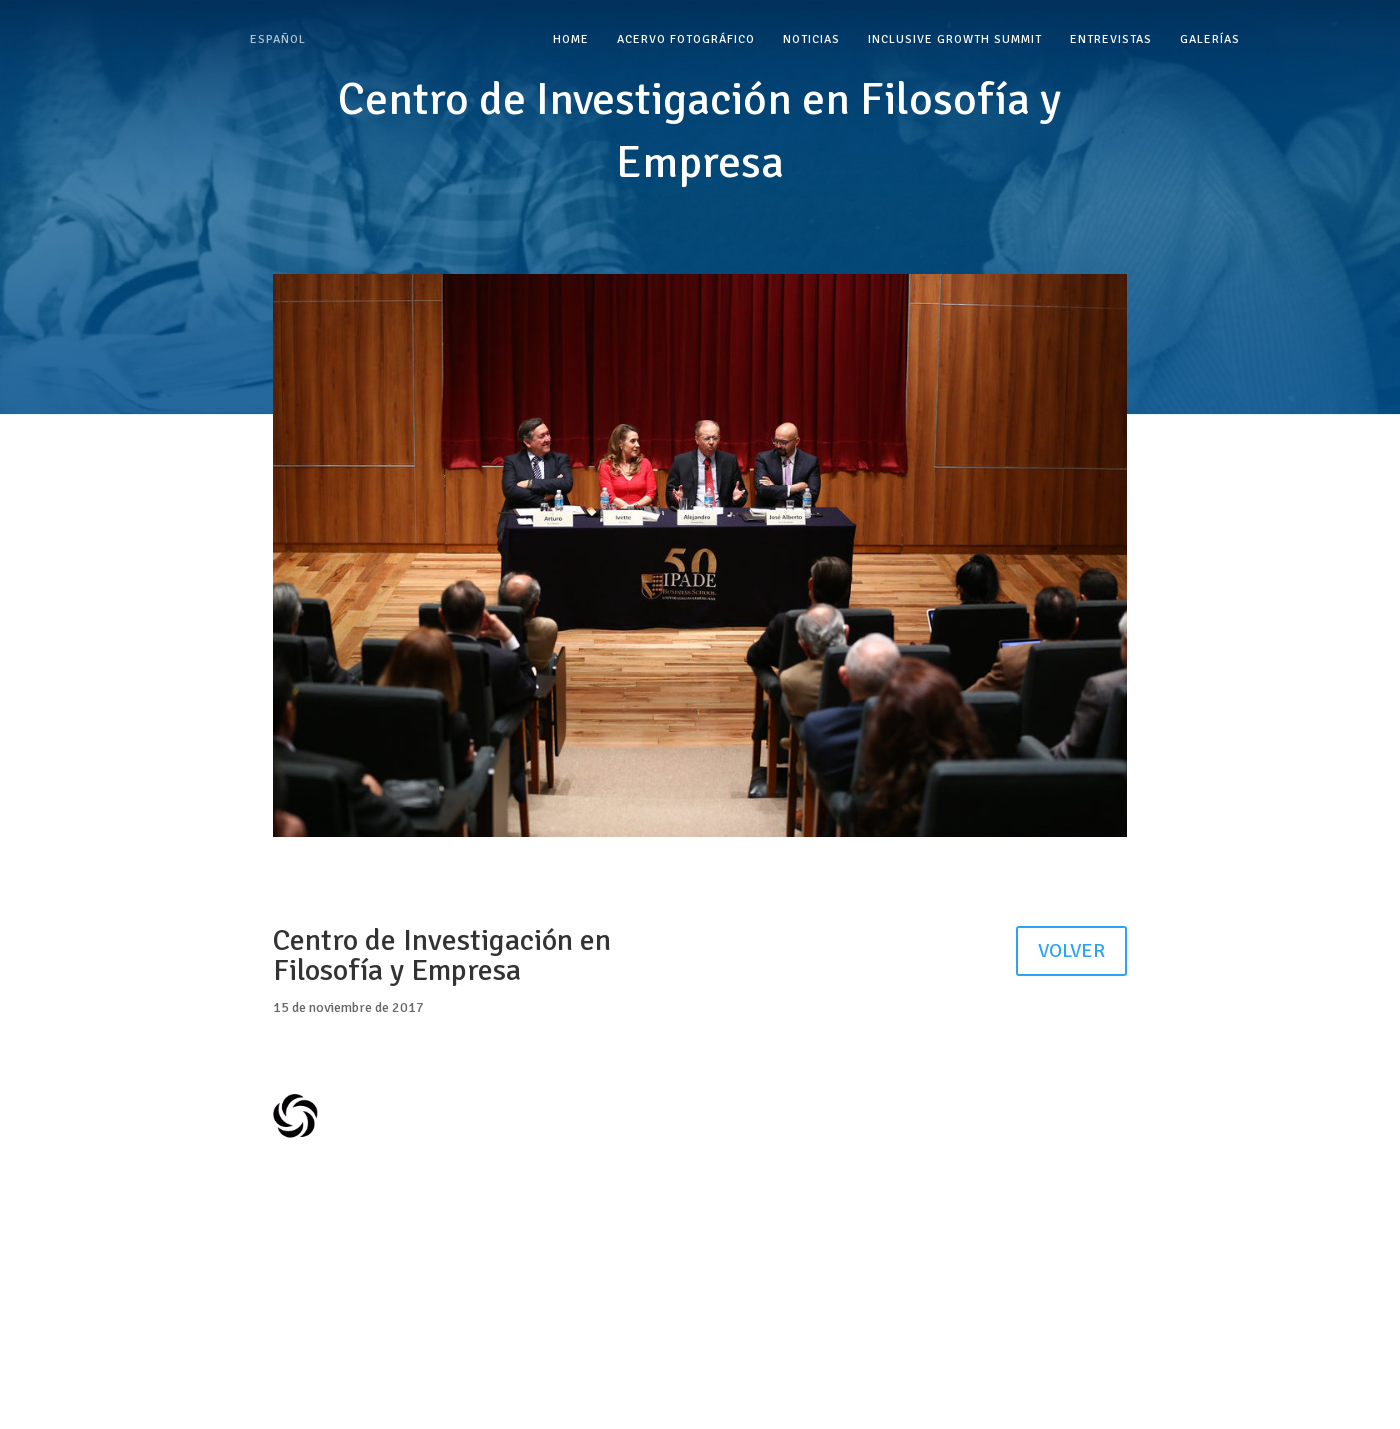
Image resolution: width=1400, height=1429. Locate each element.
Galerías (1210, 40)
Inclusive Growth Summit (955, 40)
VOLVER (1071, 950)
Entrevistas (1111, 40)
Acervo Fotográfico (686, 40)
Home (571, 40)
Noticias (811, 40)
